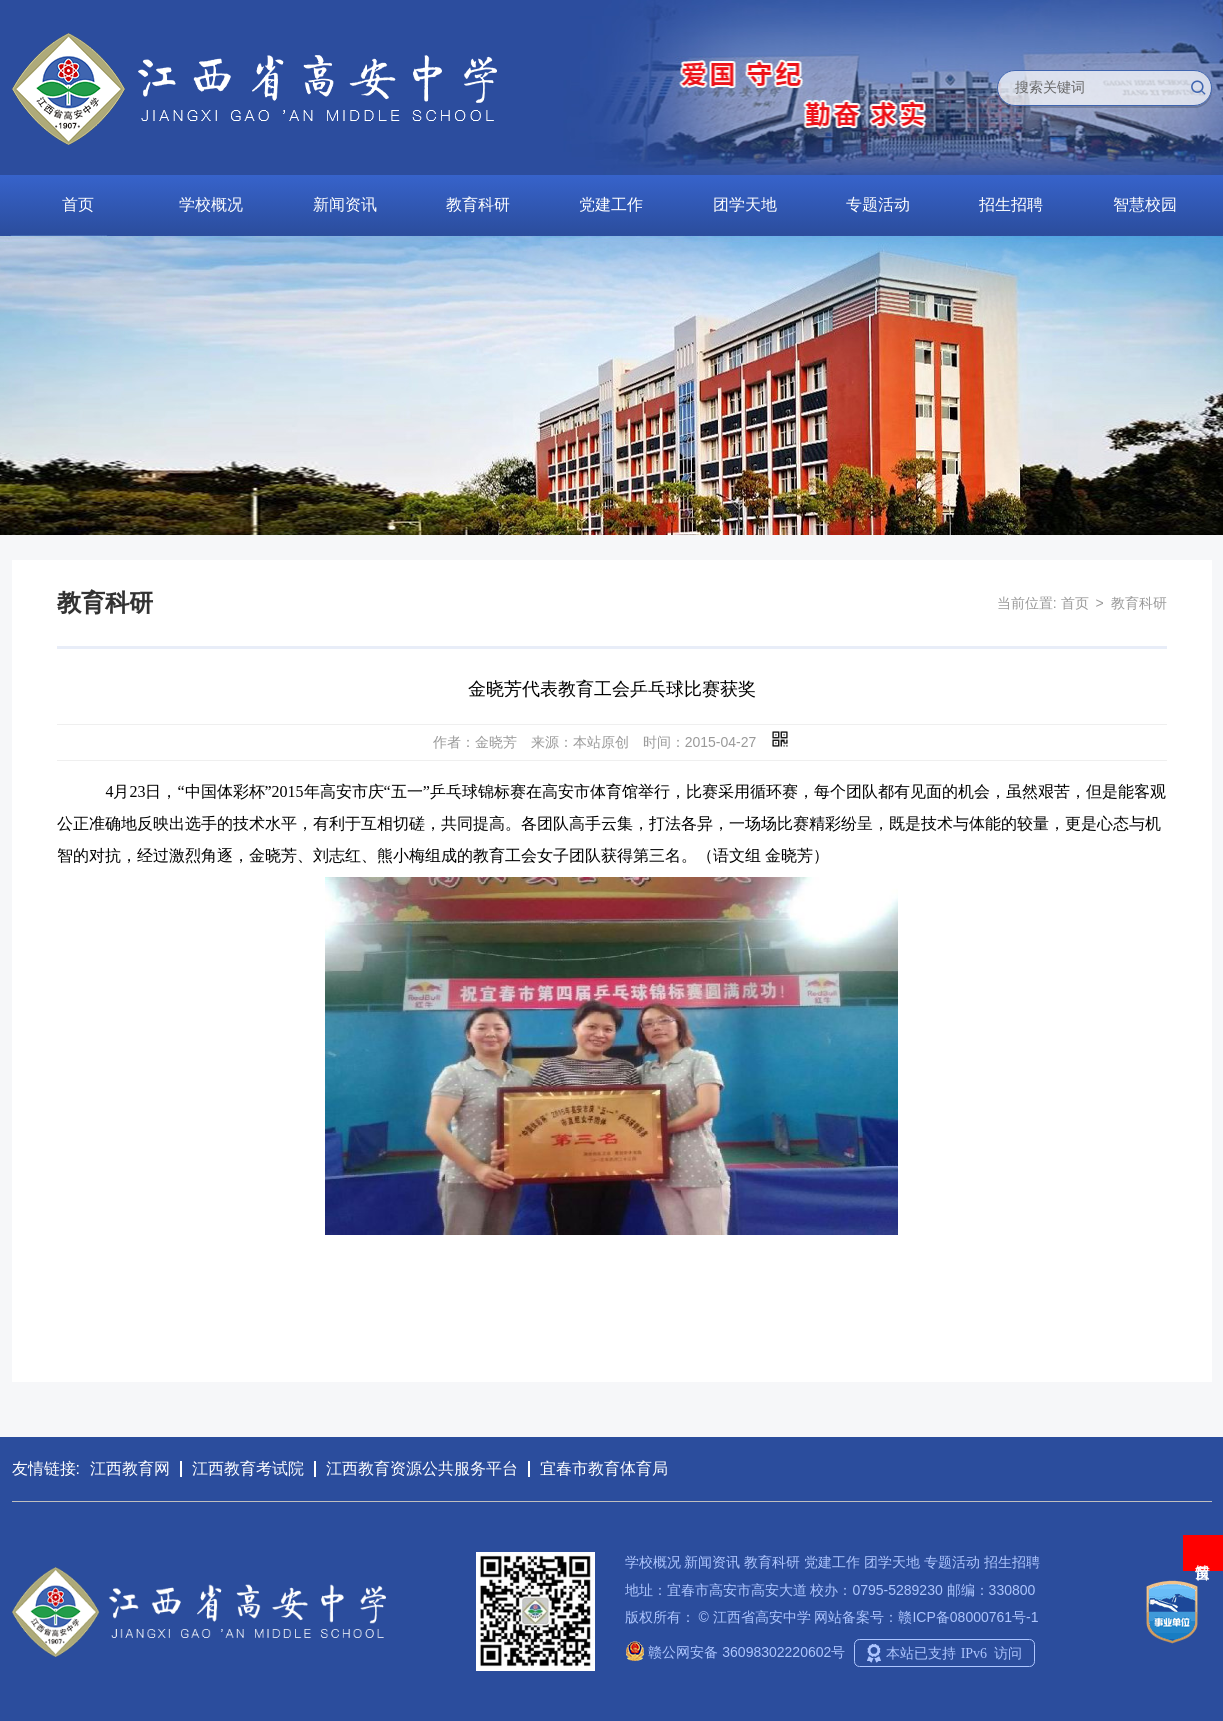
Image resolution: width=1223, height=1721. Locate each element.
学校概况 (211, 204)
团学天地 (745, 204)
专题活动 (878, 204)
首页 (78, 204)
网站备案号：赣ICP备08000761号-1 (926, 1617)
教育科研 (478, 204)
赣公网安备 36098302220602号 (735, 1652)
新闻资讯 (345, 204)
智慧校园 (1145, 204)
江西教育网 (130, 1468)
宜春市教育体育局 (604, 1468)
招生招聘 (1011, 204)
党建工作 (611, 204)
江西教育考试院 (248, 1468)
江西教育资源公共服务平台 (422, 1468)
